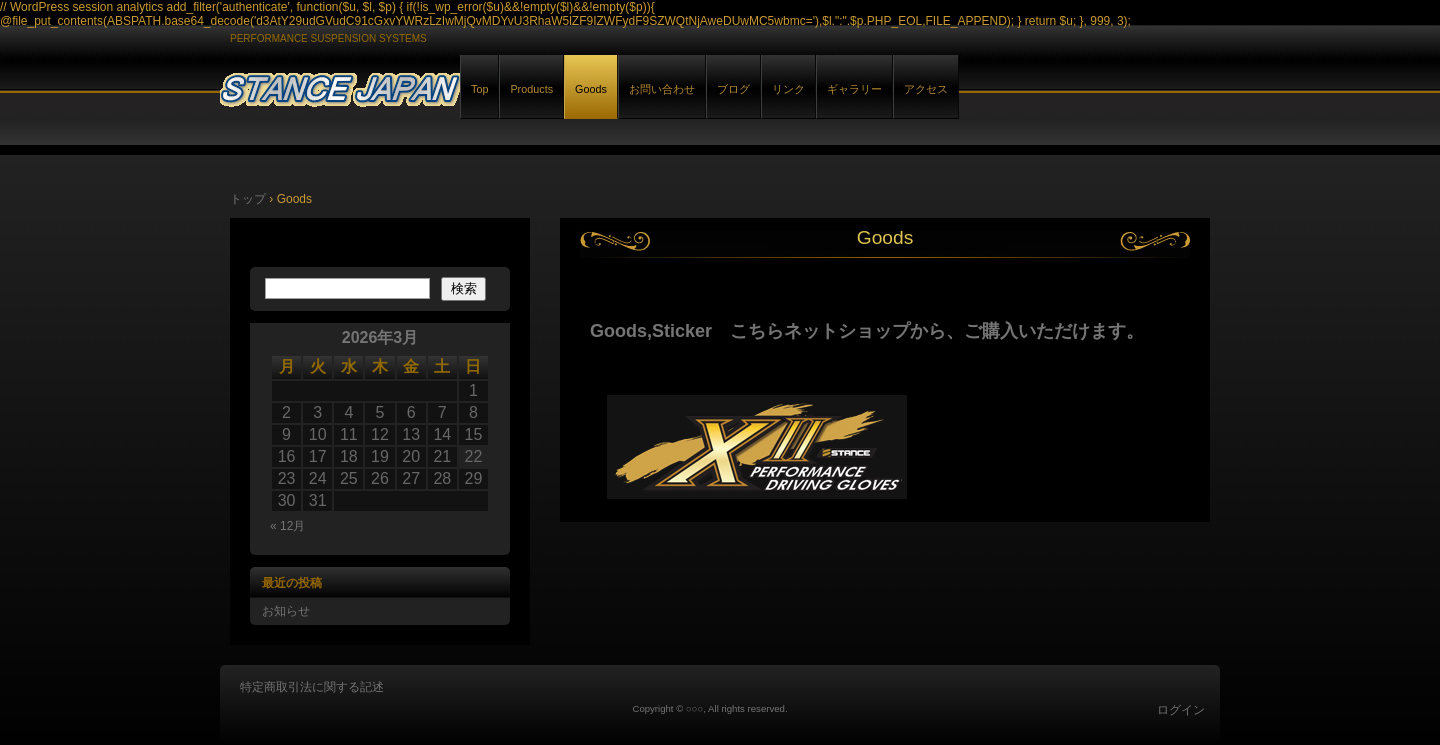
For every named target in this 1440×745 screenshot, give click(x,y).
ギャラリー (854, 89)
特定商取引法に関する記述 (312, 687)
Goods (591, 89)
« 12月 (287, 526)
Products (531, 89)
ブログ (733, 89)
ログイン (1181, 710)
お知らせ (286, 611)
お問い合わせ (662, 89)
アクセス (926, 89)
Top (479, 89)
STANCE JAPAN (450, 86)
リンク (788, 89)
